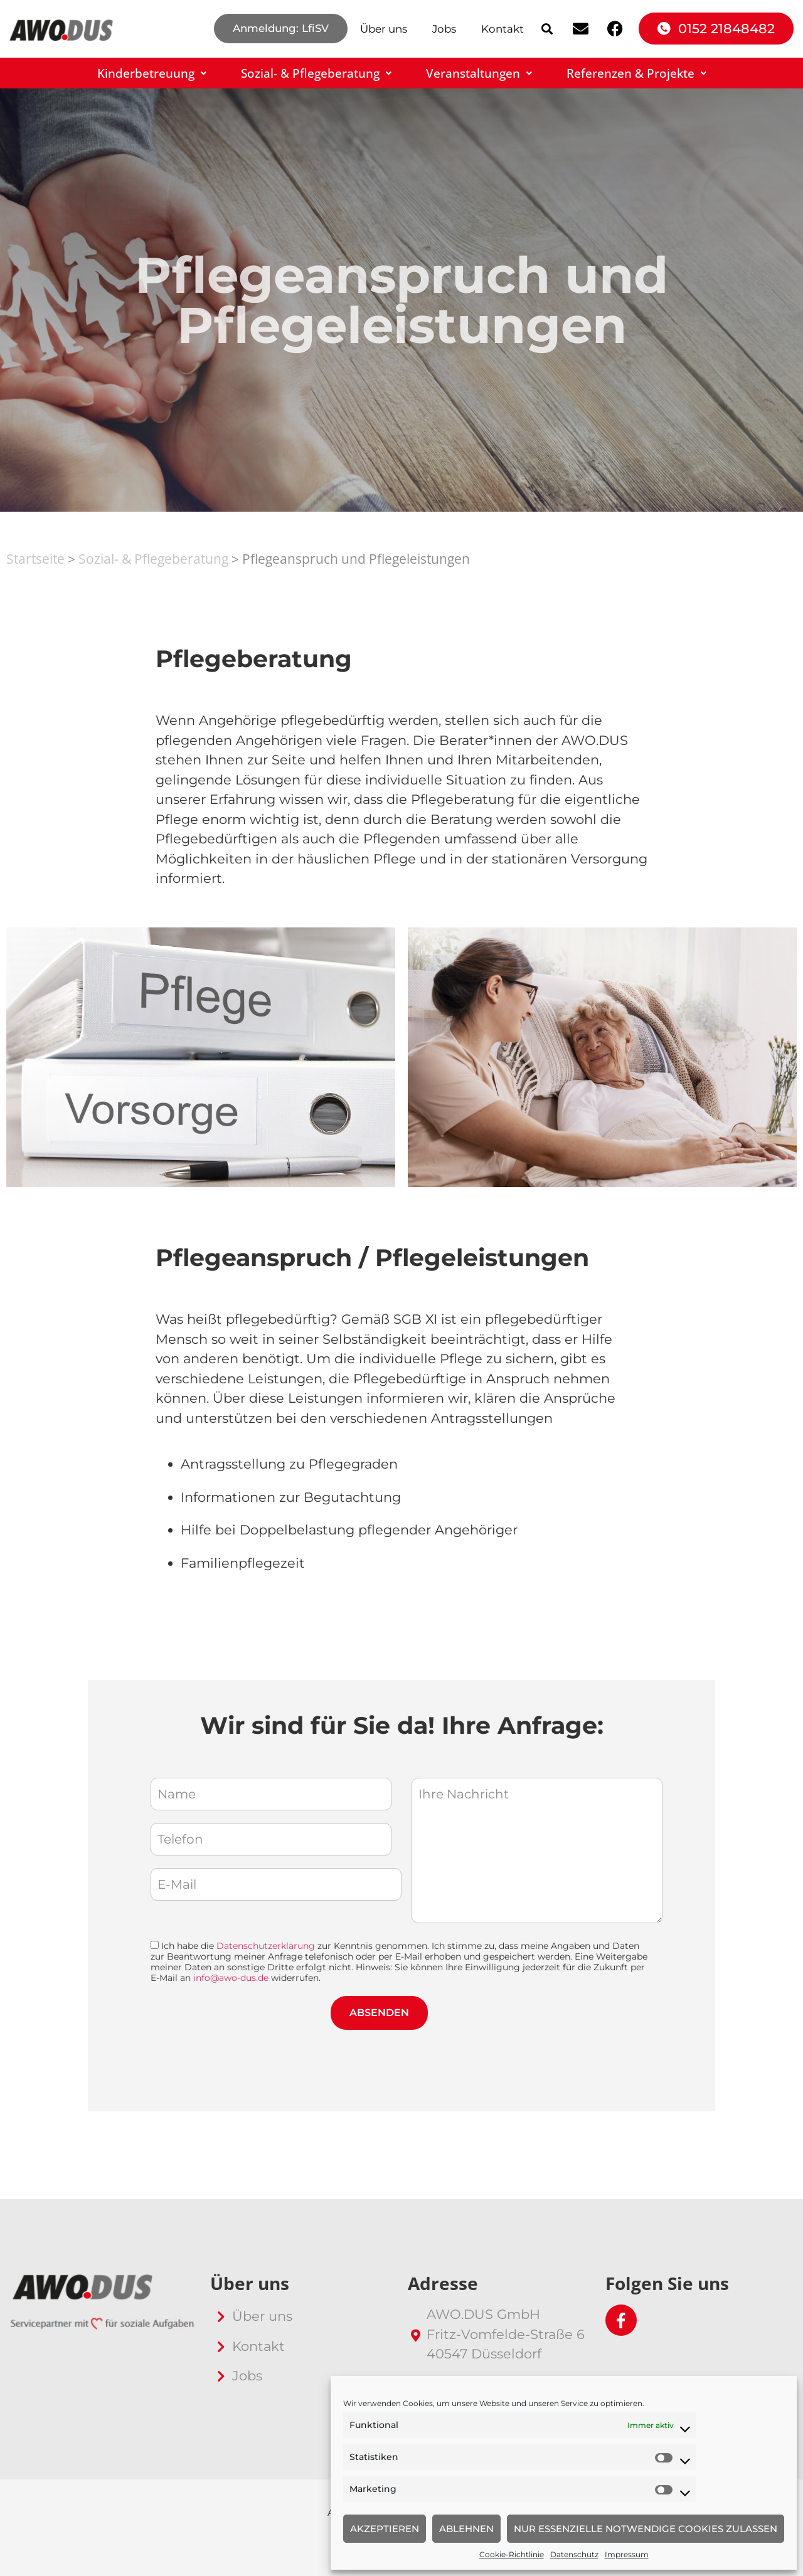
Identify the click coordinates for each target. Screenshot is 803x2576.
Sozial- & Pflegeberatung (316, 73)
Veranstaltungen (479, 73)
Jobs (444, 29)
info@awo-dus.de (231, 1977)
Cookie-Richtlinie (511, 2554)
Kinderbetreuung (151, 73)
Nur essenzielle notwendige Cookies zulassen (645, 2529)
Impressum (627, 2554)
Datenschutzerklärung (265, 1945)
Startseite (35, 558)
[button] (546, 29)
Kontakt (502, 29)
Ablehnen (466, 2529)
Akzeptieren (384, 2529)
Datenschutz (574, 2554)
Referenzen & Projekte (636, 73)
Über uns (383, 29)
